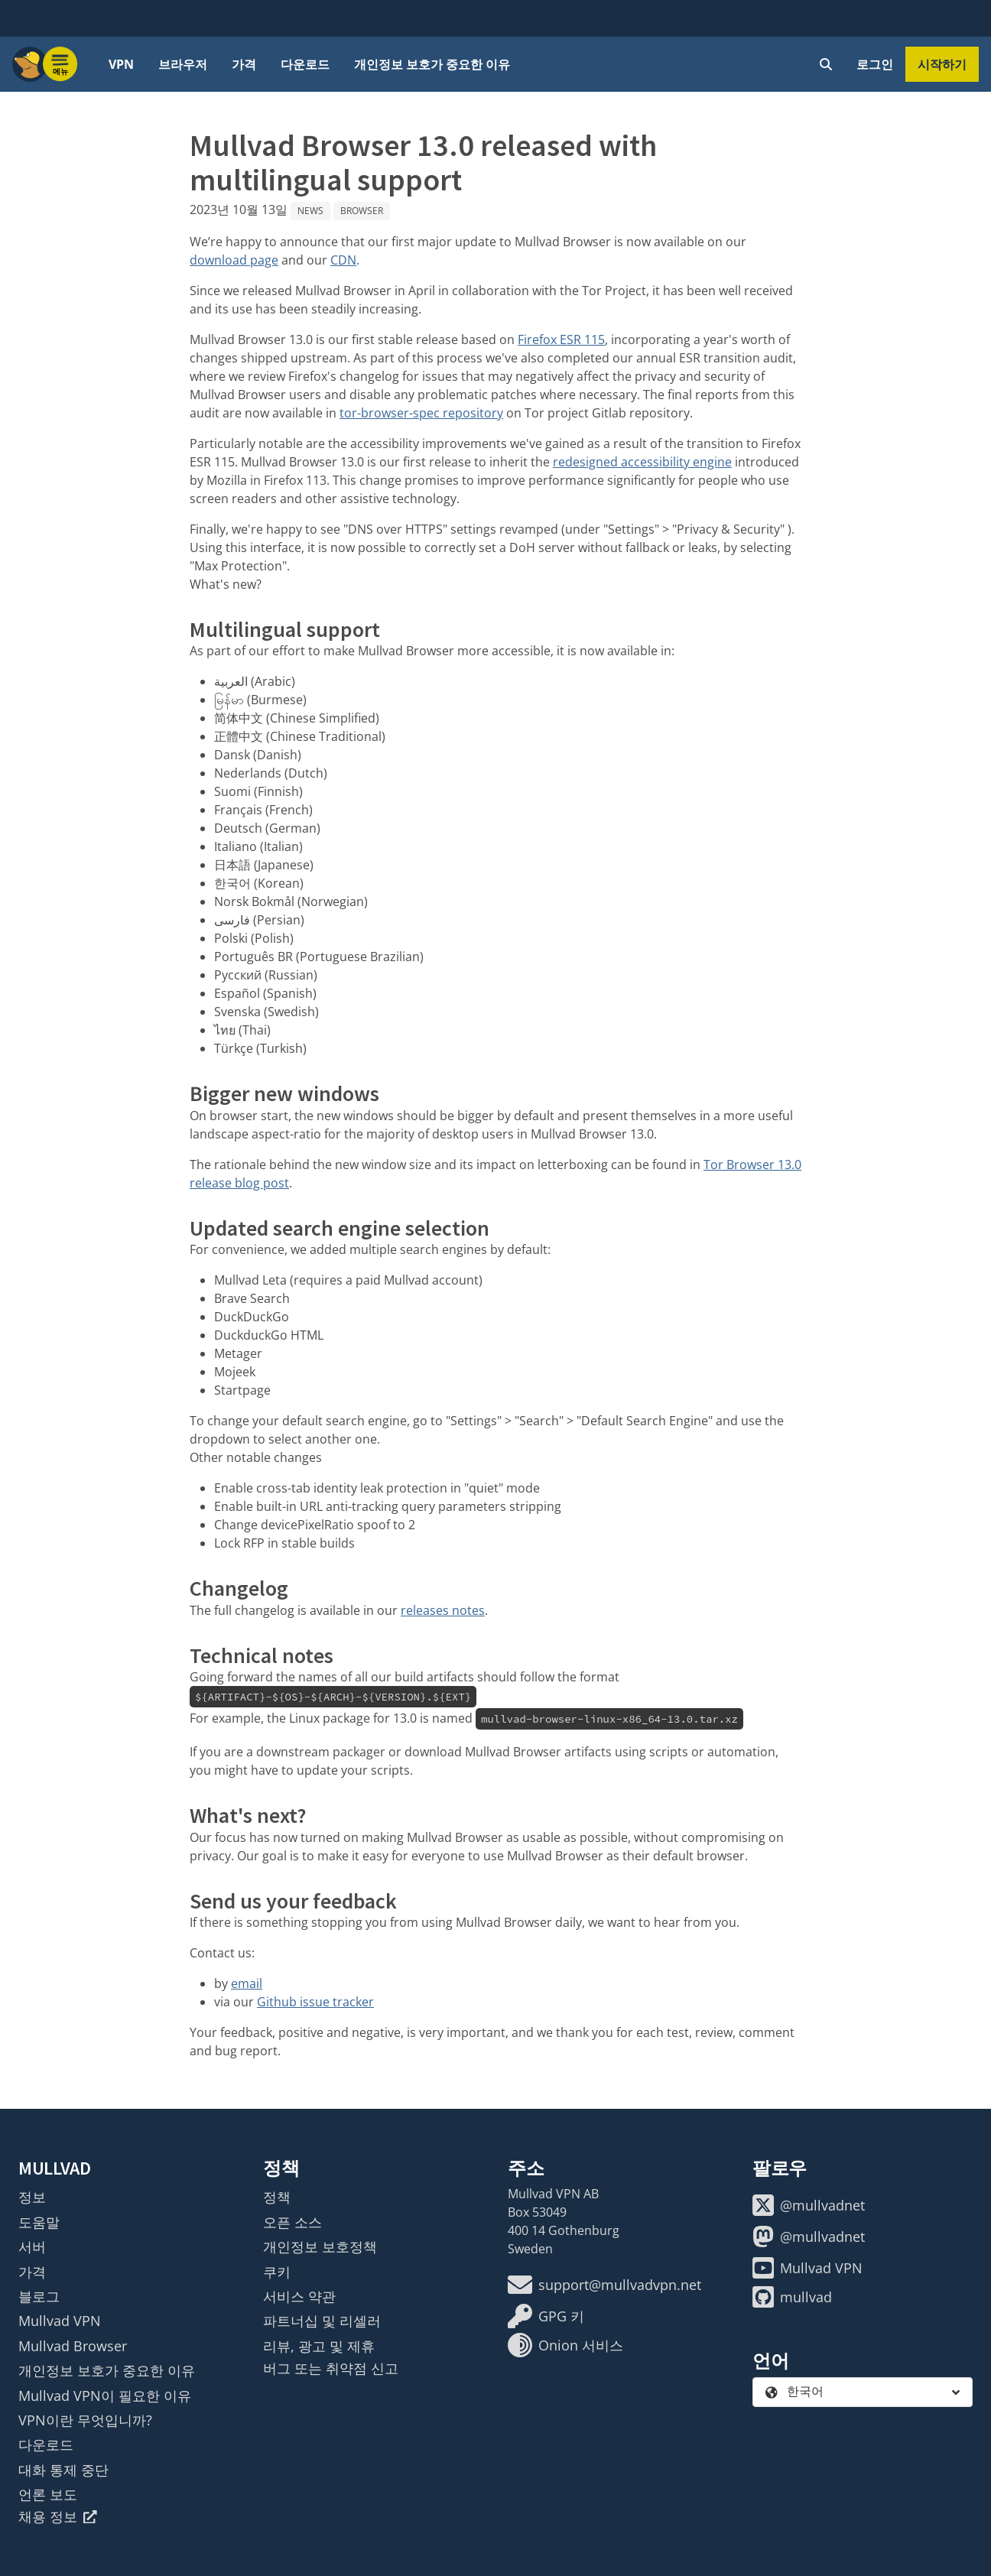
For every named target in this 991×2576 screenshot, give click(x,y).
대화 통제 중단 (63, 2470)
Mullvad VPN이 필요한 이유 (104, 2395)
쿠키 (277, 2272)
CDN (343, 260)
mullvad (792, 2297)
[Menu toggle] (60, 64)
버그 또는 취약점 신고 (330, 2368)
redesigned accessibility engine (642, 461)
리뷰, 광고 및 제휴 (319, 2346)
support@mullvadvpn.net (604, 2284)
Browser (361, 210)
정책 (277, 2197)
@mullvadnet (808, 2205)
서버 (32, 2246)
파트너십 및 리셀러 (322, 2320)
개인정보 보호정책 (320, 2246)
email (246, 1983)
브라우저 (182, 64)
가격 (244, 64)
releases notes (443, 1610)
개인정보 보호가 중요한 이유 (432, 64)
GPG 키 (546, 2316)
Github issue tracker (315, 2001)
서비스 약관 (299, 2296)
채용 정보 (57, 2516)
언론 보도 (47, 2494)
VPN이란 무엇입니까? (85, 2420)
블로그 (39, 2296)
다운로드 (305, 64)
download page (234, 260)
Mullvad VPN (59, 2320)
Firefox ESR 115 (561, 339)
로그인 (874, 64)
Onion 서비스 (565, 2345)
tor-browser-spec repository (421, 412)
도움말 (39, 2222)
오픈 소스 (292, 2222)
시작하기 (942, 64)
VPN (121, 64)
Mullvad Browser (72, 2346)
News (310, 210)
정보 (32, 2197)
